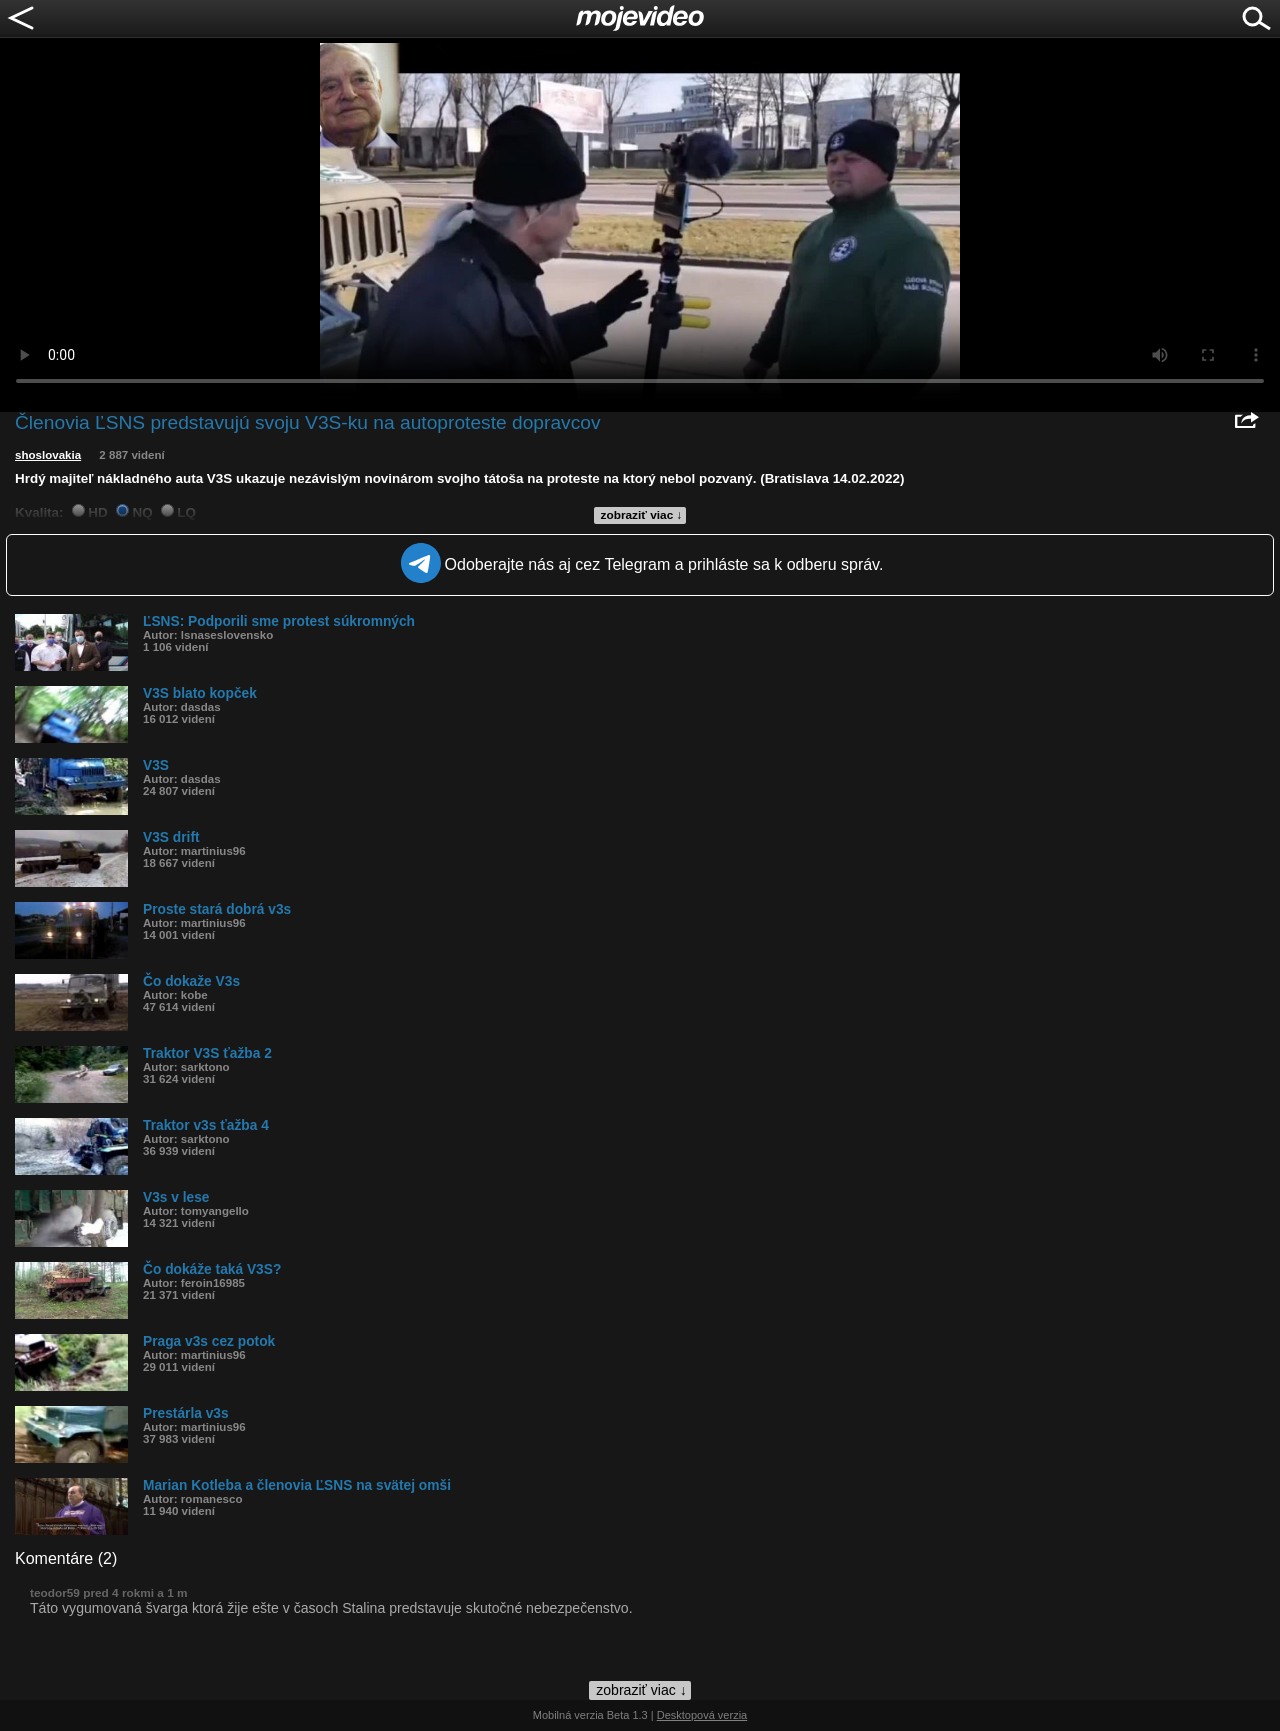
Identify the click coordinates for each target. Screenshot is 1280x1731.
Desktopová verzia (702, 1715)
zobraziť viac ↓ (642, 515)
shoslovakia (48, 455)
